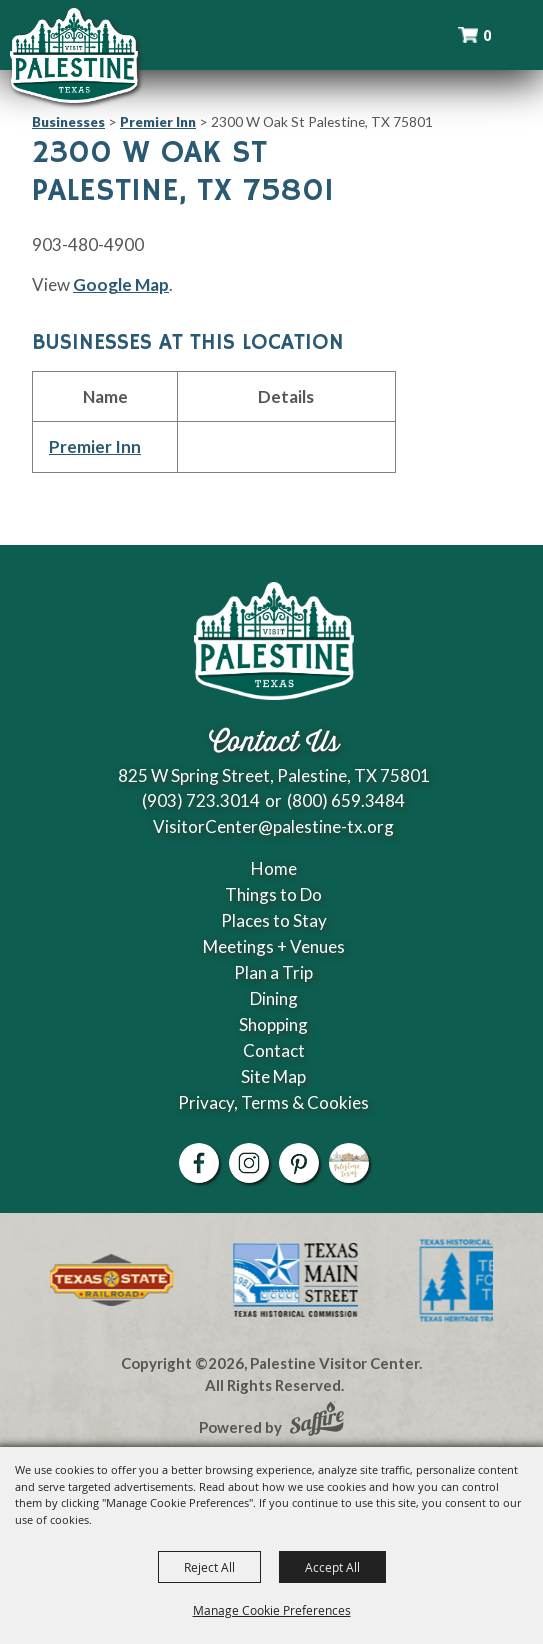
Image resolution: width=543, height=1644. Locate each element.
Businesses (68, 121)
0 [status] (487, 35)
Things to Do (273, 894)
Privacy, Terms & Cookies (273, 1102)
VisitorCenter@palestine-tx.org (273, 826)
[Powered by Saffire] (317, 1421)
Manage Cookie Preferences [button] (272, 1610)
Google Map (121, 284)
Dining (274, 998)
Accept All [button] (332, 1567)
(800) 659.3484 (346, 800)
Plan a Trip (273, 972)
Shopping (273, 1024)
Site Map (273, 1076)
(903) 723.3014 (201, 800)
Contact (274, 1050)
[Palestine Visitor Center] (74, 55)
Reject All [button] (209, 1567)
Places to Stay (274, 920)
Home (274, 868)
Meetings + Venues (274, 946)
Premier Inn (158, 121)
